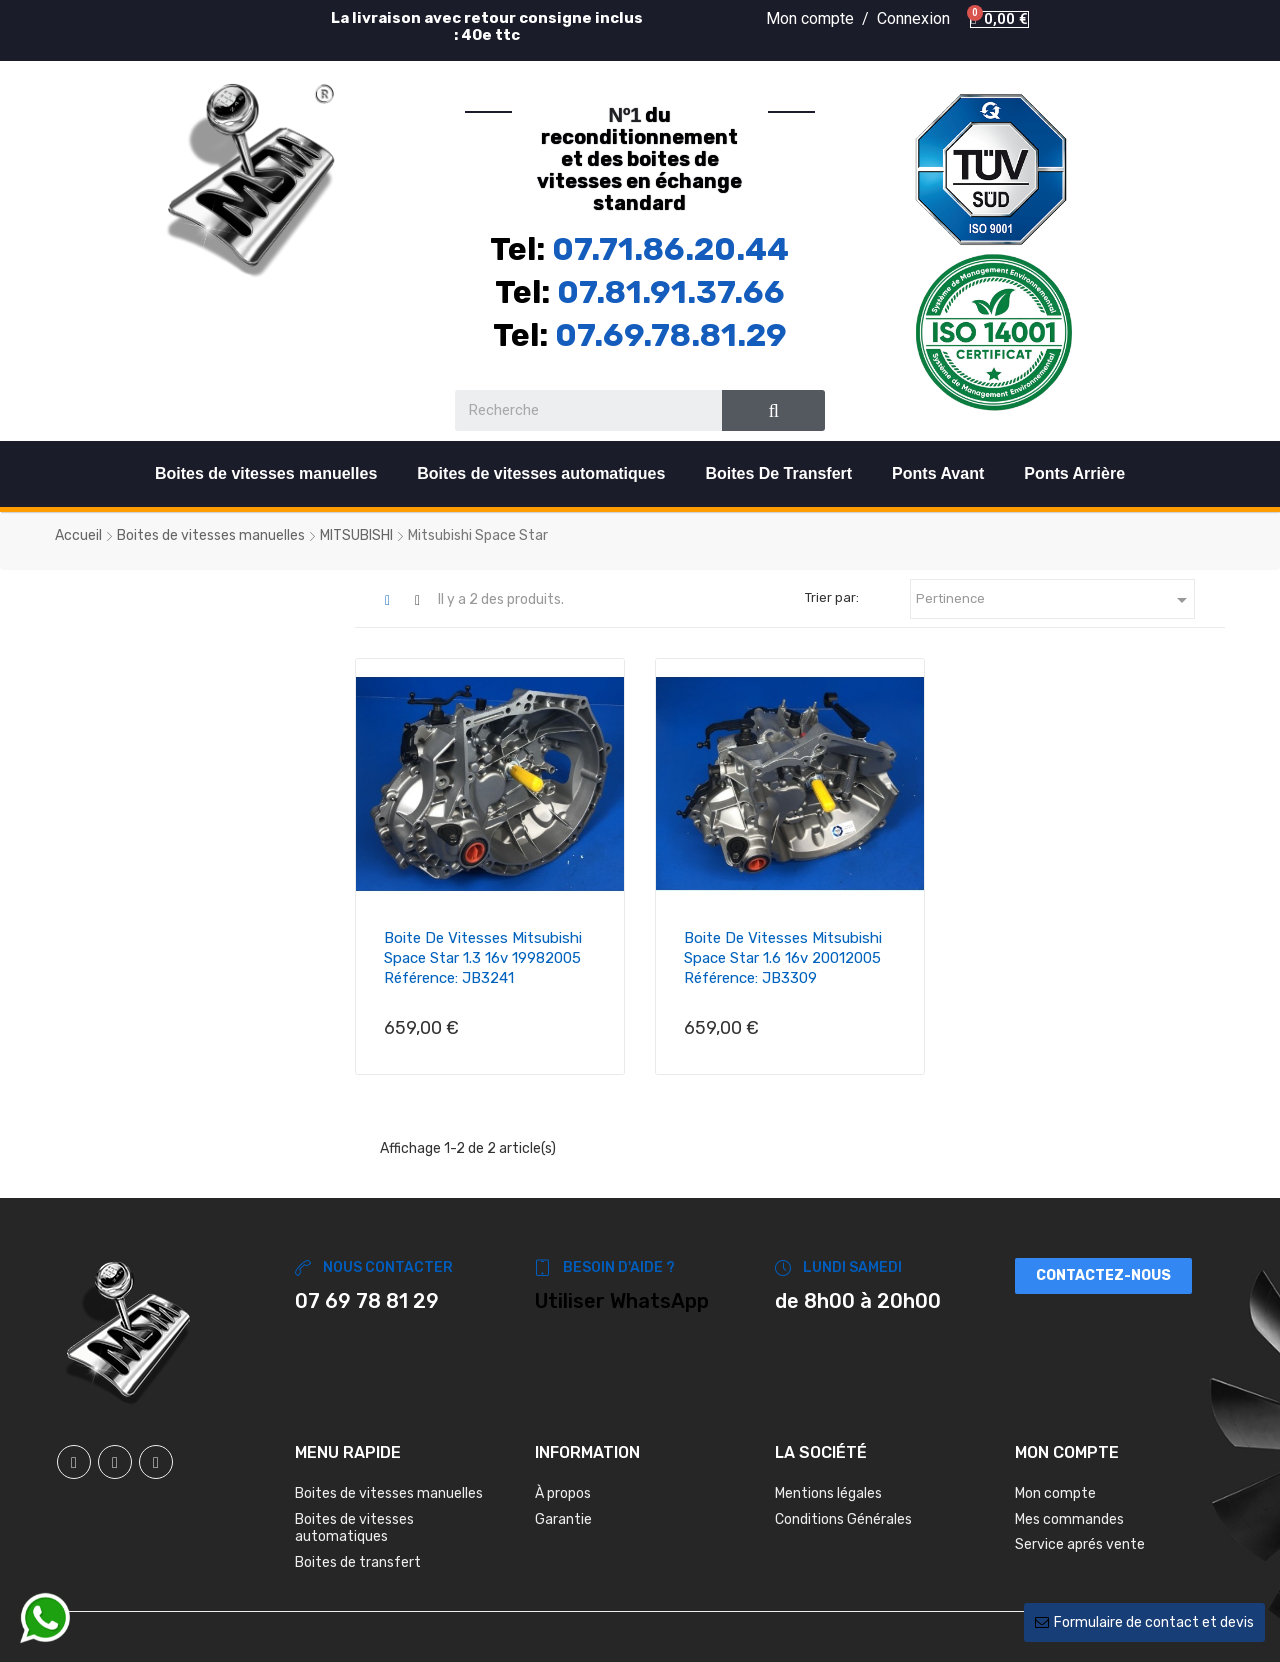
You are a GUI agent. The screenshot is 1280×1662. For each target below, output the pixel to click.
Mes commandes (1069, 1519)
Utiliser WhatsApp (622, 1301)
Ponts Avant (938, 473)
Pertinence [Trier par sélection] (1055, 600)
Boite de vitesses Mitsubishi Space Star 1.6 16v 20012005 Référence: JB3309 (783, 958)
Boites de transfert (358, 1562)
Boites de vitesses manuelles (266, 473)
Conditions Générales (843, 1519)
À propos (563, 1493)
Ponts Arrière (1074, 473)
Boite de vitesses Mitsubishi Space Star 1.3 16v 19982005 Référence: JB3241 (483, 958)
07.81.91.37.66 (671, 292)
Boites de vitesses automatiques (541, 473)
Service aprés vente (1080, 1544)
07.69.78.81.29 (671, 335)
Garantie (563, 1519)
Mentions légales (828, 1493)
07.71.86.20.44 (670, 249)
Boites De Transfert (778, 473)
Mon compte (1055, 1493)
